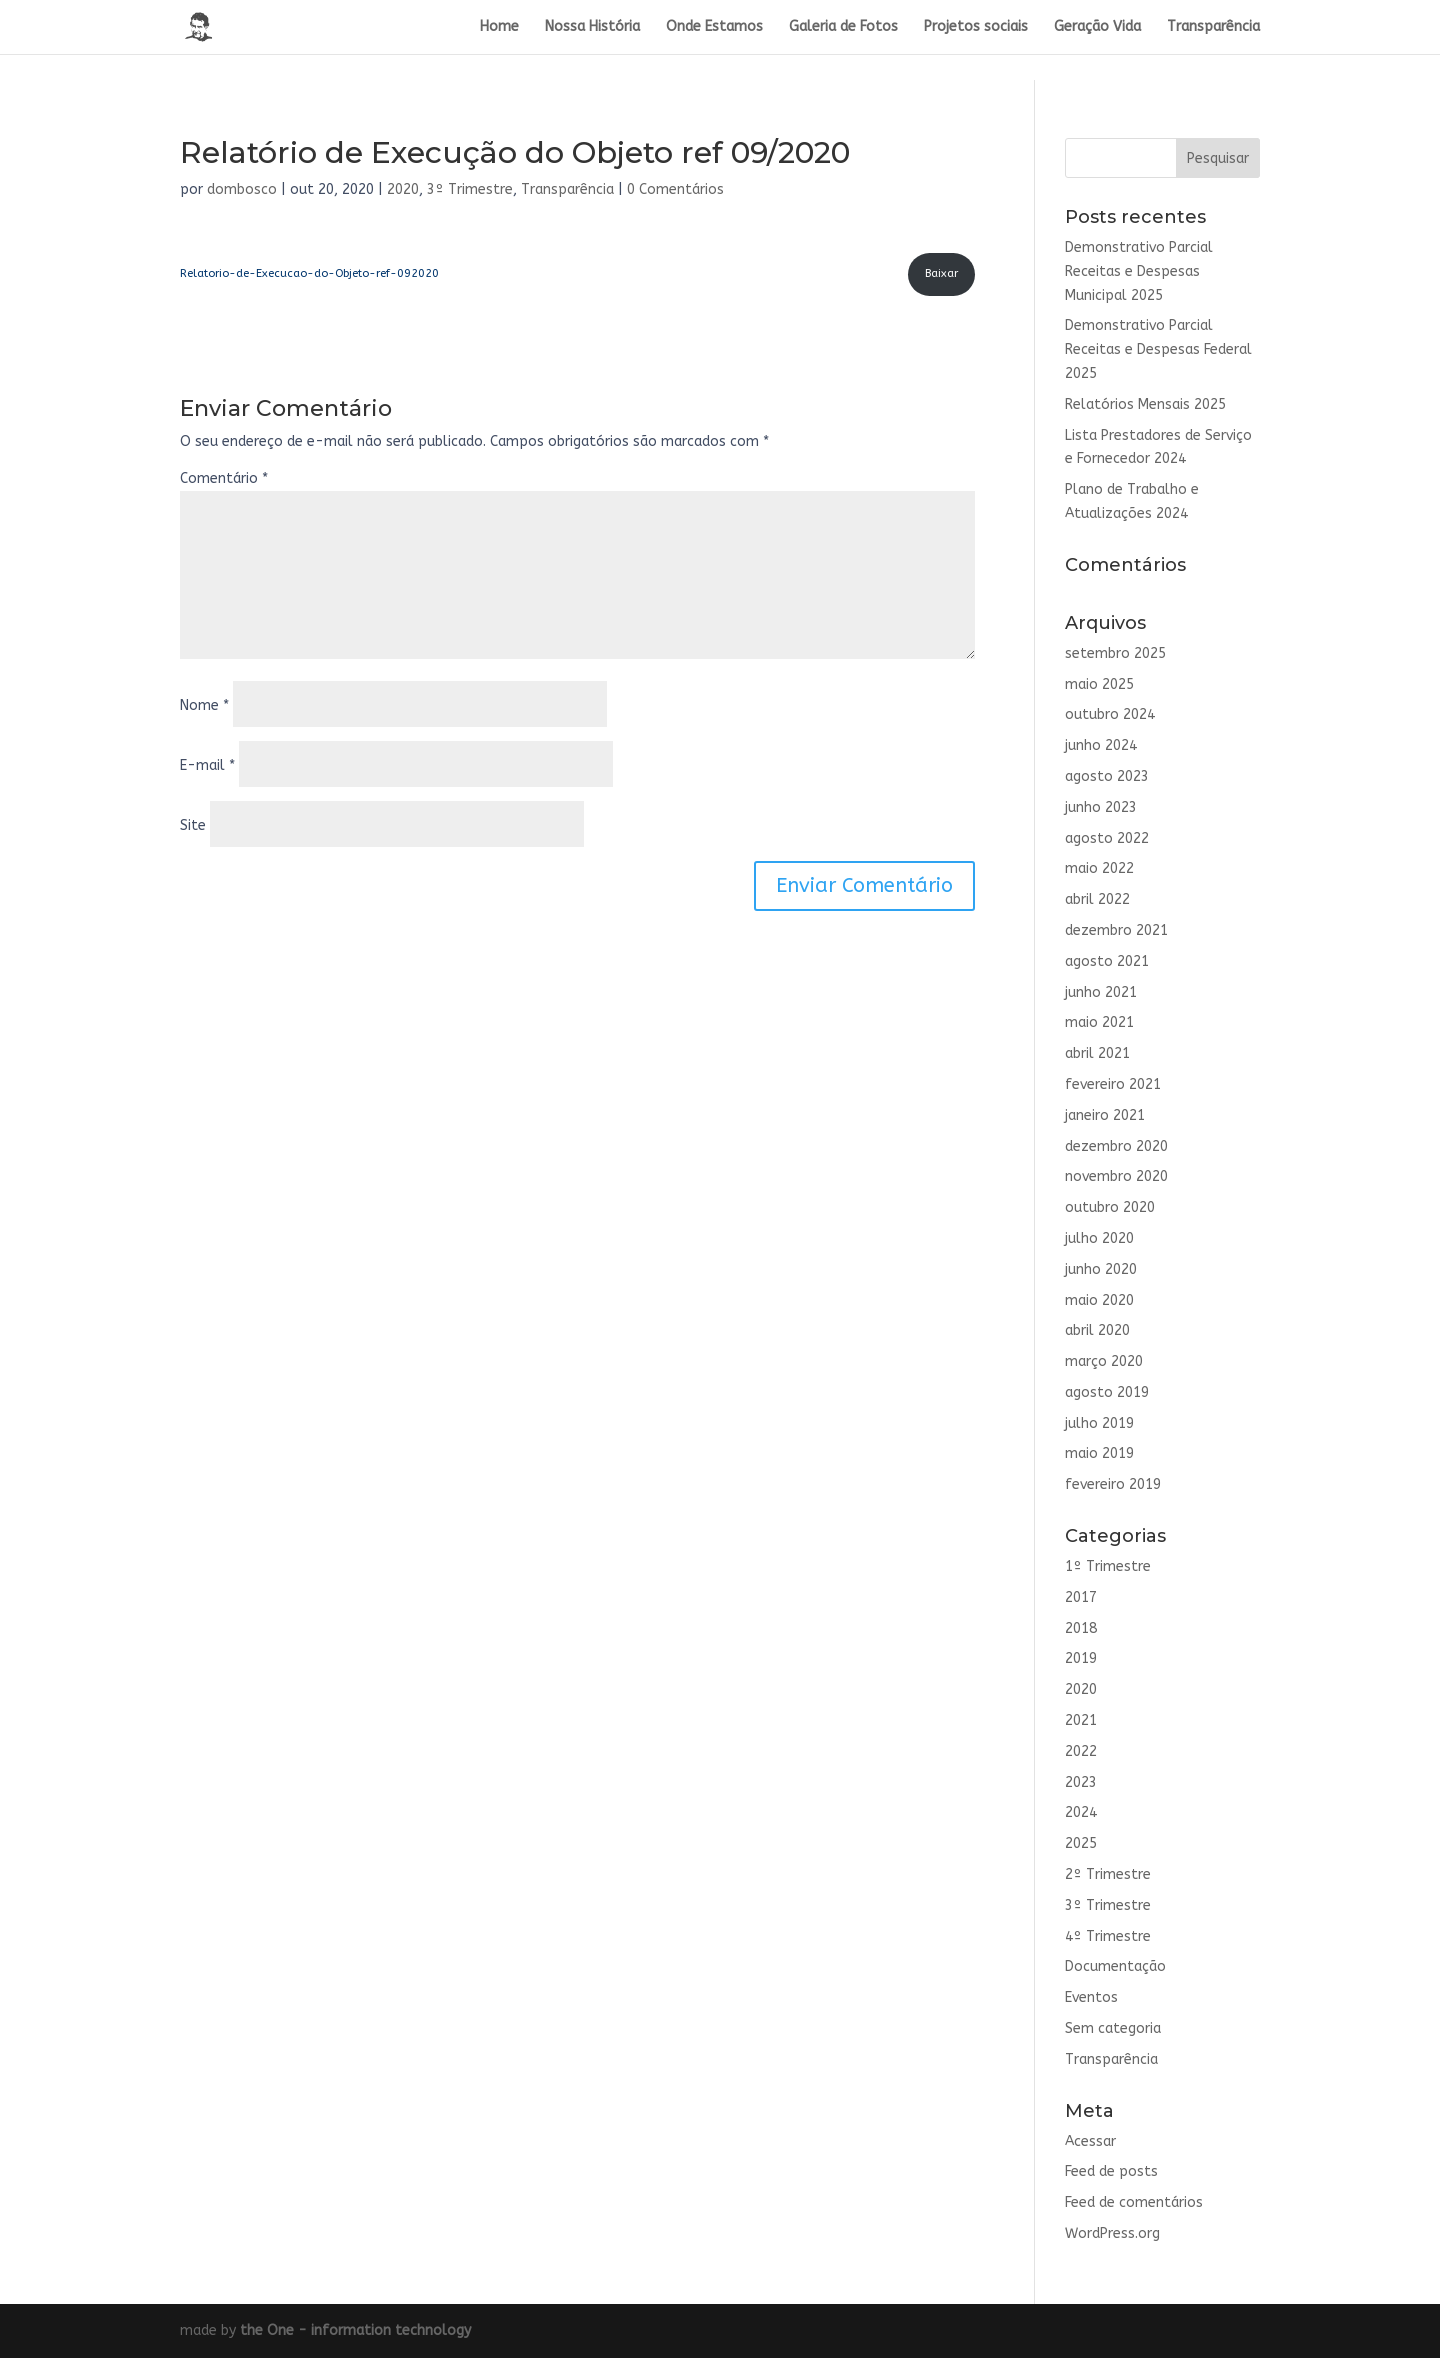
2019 (1081, 1658)
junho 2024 (1101, 745)
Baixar (941, 273)
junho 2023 (1101, 807)
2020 (403, 189)
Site (193, 825)
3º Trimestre (470, 189)
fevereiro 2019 (1113, 1484)
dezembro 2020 (1116, 1146)
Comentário (224, 478)
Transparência (1213, 27)
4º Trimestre (1108, 1936)
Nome (204, 705)
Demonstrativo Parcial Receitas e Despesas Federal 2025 (1158, 349)
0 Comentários (675, 189)
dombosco (242, 189)
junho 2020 (1101, 1269)
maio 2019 (1099, 1453)
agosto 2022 (1107, 838)
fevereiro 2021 (1113, 1084)
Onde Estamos (714, 27)
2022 (1081, 1751)
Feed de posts (1111, 2171)
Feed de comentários (1134, 2202)
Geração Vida (1097, 27)
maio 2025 (1099, 684)
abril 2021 (1097, 1053)
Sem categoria (1113, 2028)
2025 (1081, 1843)
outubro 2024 (1110, 714)
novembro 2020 (1116, 1176)
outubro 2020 (1110, 1207)
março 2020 (1104, 1361)
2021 (1081, 1720)
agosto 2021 (1107, 961)
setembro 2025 (1115, 653)
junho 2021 (1101, 992)
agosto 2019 (1107, 1392)
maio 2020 (1099, 1300)
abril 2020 (1097, 1330)
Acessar (1090, 2141)
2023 (1081, 1782)
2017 (1081, 1597)
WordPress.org (1112, 2233)
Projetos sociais (976, 27)
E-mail (207, 765)
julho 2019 (1099, 1423)
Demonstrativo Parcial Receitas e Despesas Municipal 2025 (1139, 271)
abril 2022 (1097, 899)
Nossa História (592, 27)
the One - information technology (355, 2330)
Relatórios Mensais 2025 (1145, 404)
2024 (1081, 1812)
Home (499, 27)
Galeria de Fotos (843, 27)
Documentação (1115, 1966)
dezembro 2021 (1116, 930)
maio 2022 (1099, 868)
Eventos (1091, 1997)
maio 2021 (1099, 1022)
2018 (1081, 1628)
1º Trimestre (1108, 1566)
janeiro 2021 (1105, 1115)
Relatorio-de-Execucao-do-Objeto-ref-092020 (309, 273)
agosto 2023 (1107, 776)
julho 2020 (1099, 1238)
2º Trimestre (1108, 1874)
